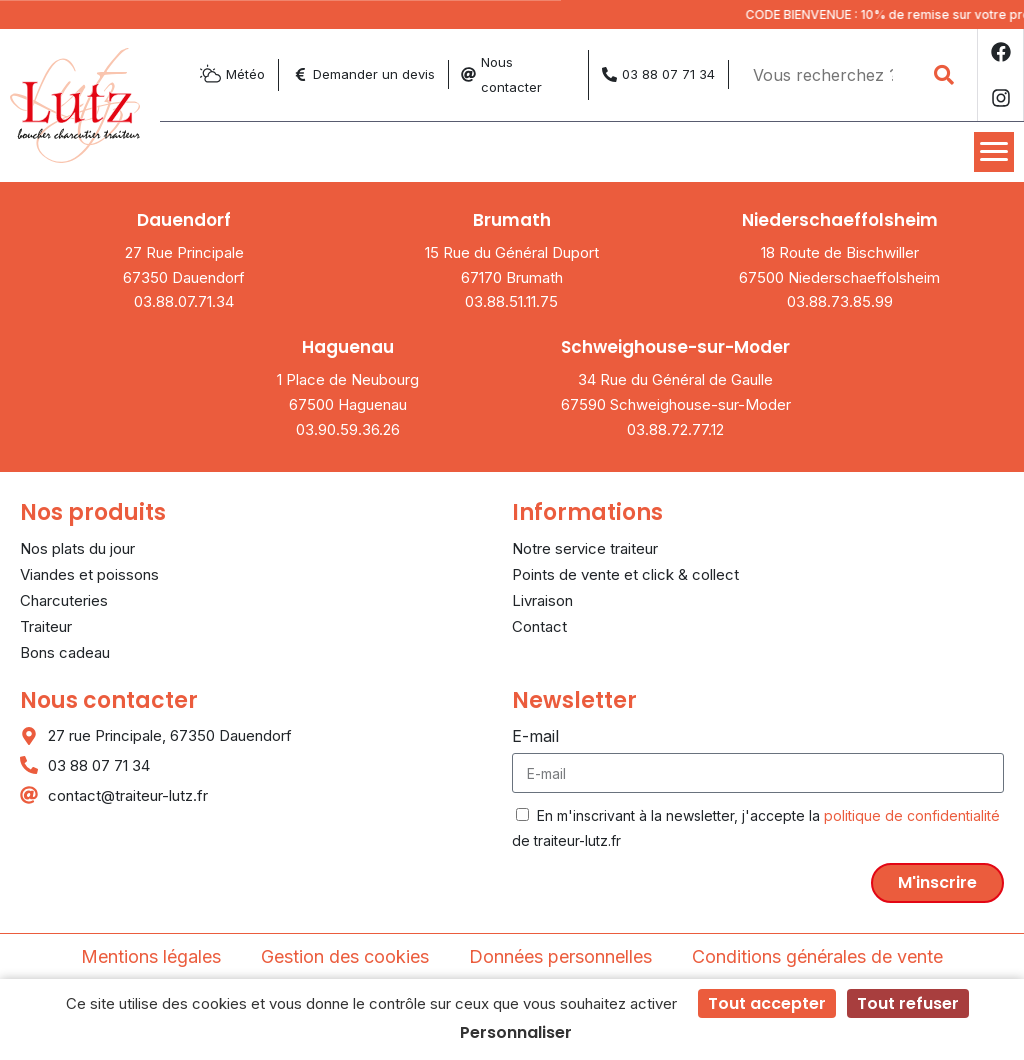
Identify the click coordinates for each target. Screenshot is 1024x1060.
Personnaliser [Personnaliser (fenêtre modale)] (516, 1032)
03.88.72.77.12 (675, 429)
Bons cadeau (65, 652)
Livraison (542, 600)
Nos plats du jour (77, 548)
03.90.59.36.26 (348, 429)
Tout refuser (908, 1003)
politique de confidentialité (912, 815)
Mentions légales (151, 956)
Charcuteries (64, 600)
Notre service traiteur (585, 548)
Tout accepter (767, 1003)
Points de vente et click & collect (625, 574)
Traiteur (46, 626)
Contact (539, 626)
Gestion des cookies (345, 956)
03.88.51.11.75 (511, 301)
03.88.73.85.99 (840, 301)
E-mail (535, 736)
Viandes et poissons (89, 574)
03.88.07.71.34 (184, 301)
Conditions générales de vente (817, 956)
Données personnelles (560, 956)
